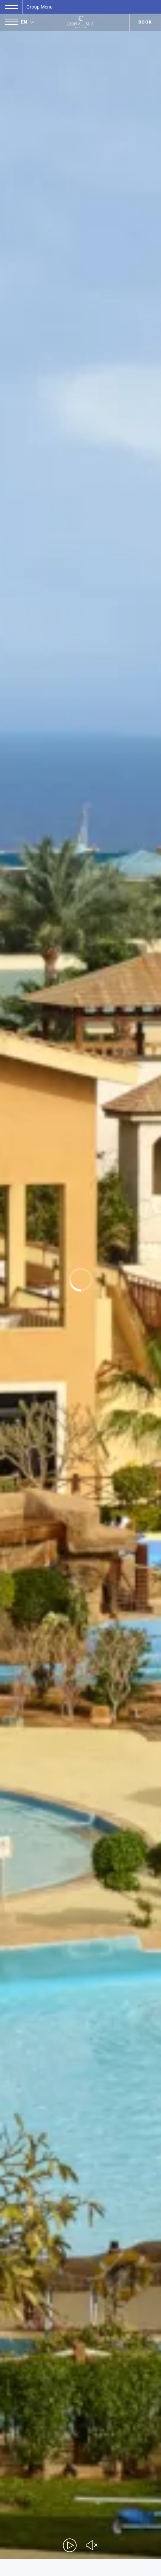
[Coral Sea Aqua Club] (80, 22)
